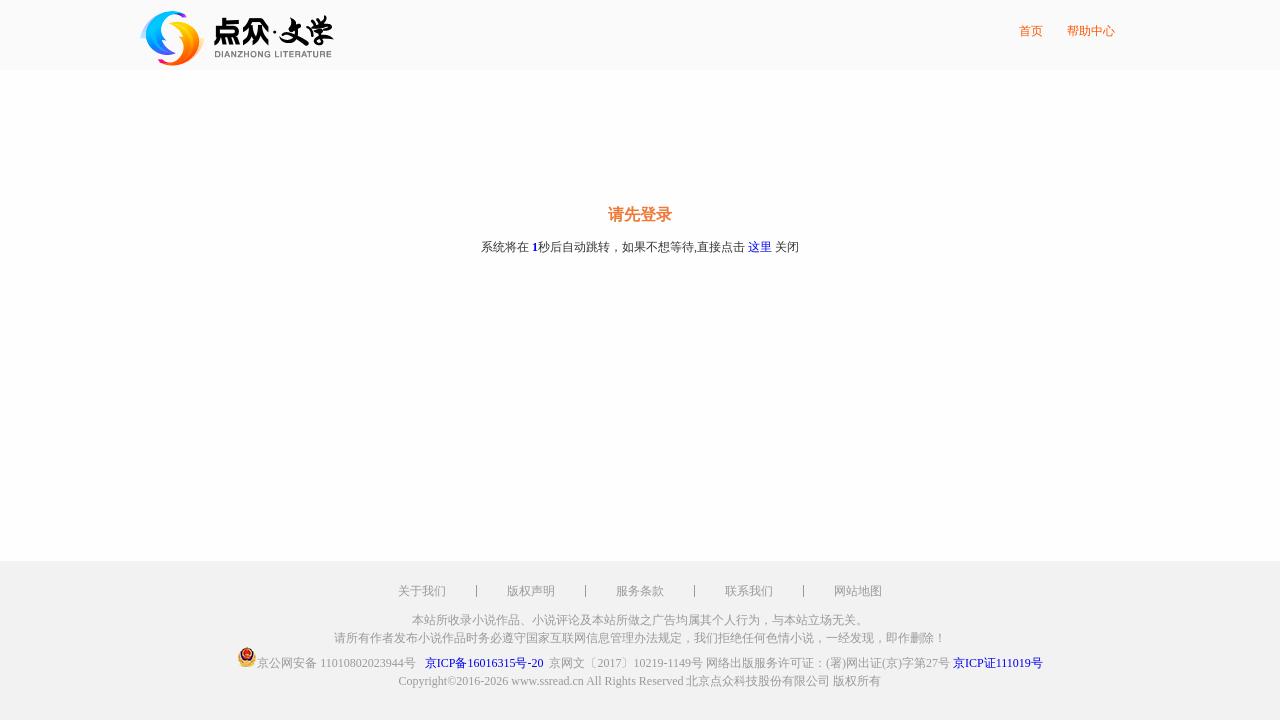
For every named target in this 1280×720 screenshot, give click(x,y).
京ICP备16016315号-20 (484, 663)
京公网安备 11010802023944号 (336, 663)
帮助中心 (1091, 31)
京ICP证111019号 (998, 663)
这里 (760, 247)
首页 (1031, 31)
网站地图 (858, 591)
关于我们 (422, 591)
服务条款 (640, 591)
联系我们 (749, 591)
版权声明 (531, 591)
